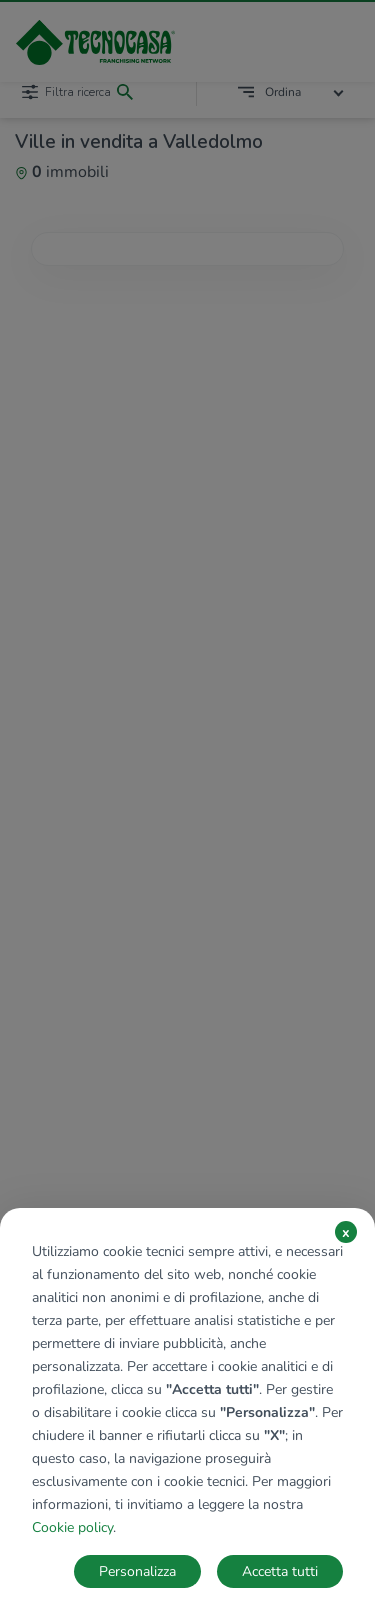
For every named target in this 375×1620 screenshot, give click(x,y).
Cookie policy (72, 1527)
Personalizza (137, 1571)
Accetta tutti (280, 1571)
